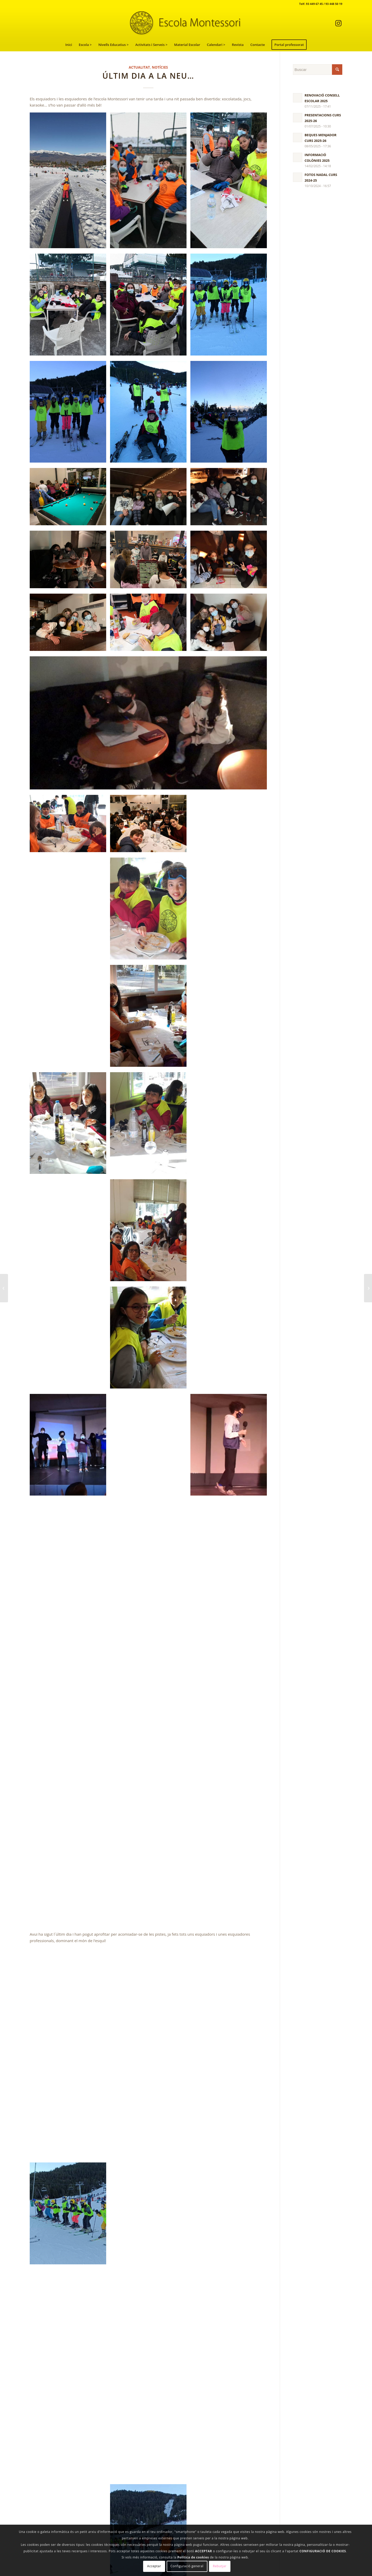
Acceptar (154, 2566)
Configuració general (187, 2566)
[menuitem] (68, 44)
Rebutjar (220, 2566)
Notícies (160, 67)
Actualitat (139, 67)
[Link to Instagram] (338, 23)
